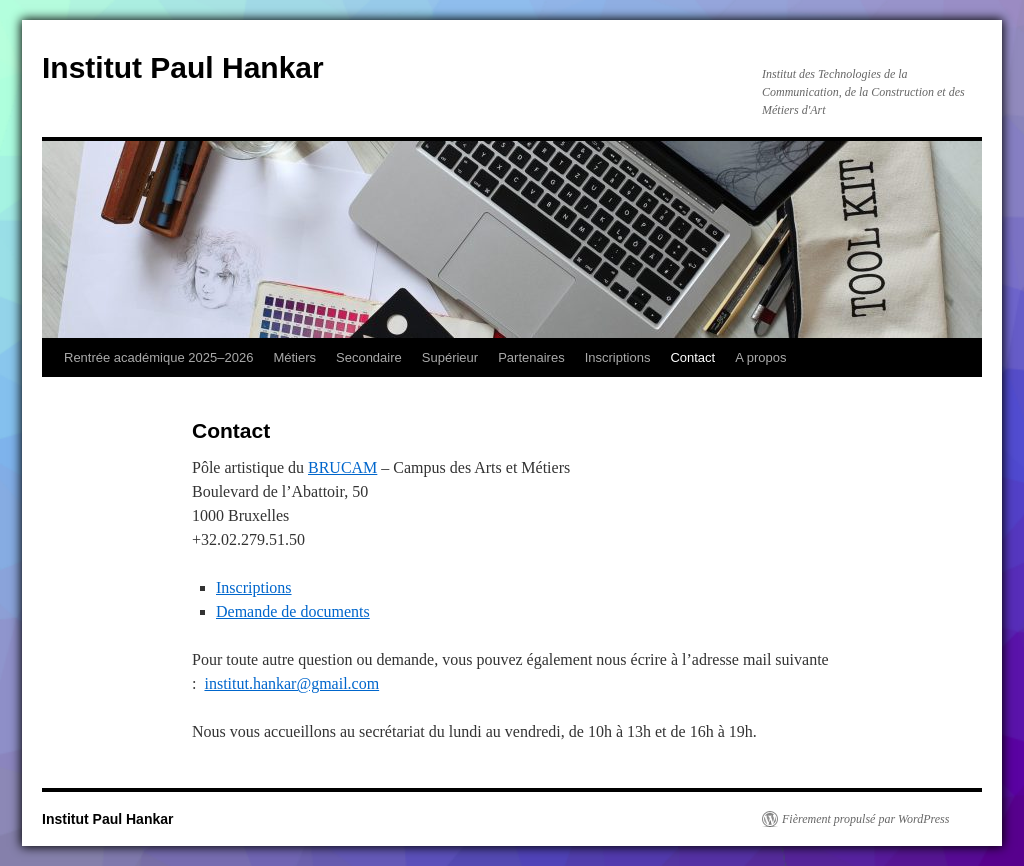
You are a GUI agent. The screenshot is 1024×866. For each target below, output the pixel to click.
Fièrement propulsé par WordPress (865, 819)
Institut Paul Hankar (183, 67)
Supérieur (450, 357)
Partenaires (531, 357)
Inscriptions (618, 357)
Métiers (294, 357)
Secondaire (369, 357)
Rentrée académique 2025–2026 (158, 357)
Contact (692, 357)
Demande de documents (293, 611)
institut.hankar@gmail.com (291, 683)
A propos (760, 357)
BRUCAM (342, 467)
